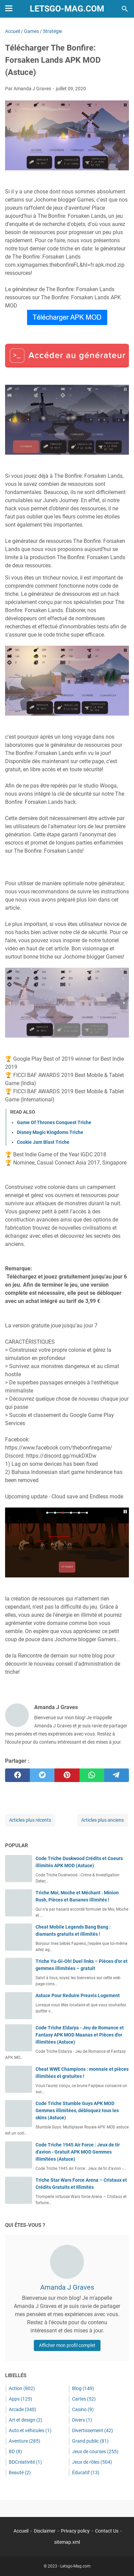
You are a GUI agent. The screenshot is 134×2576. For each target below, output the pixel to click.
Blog (83, 2388)
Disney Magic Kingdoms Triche (50, 1132)
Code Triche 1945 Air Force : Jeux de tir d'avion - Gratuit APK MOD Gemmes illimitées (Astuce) (78, 2152)
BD (15, 2451)
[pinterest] (66, 1775)
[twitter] (42, 1775)
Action (22, 2388)
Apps (20, 2399)
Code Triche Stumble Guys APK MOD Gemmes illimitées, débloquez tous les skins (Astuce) (77, 2110)
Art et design (25, 2420)
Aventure (24, 2441)
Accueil (21, 2531)
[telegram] (116, 1775)
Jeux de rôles (92, 2462)
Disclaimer (44, 2531)
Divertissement (92, 2430)
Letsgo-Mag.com (67, 9)
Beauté (20, 2472)
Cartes (84, 2399)
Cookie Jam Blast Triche (43, 1142)
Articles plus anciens (102, 1820)
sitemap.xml (67, 2542)
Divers (82, 2420)
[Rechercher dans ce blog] (125, 9)
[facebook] (17, 1775)
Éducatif (85, 2472)
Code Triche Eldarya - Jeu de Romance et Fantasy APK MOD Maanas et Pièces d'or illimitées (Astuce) (80, 2035)
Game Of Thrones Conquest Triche (54, 1122)
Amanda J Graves (67, 2287)
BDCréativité (25, 2462)
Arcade (22, 2409)
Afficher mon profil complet (67, 2345)
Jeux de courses (95, 2451)
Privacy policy (75, 2531)
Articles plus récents (30, 1820)
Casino (83, 2409)
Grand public (90, 2441)
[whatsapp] (92, 1775)
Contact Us (106, 2531)
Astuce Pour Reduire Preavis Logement (78, 1995)
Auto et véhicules (30, 2430)
